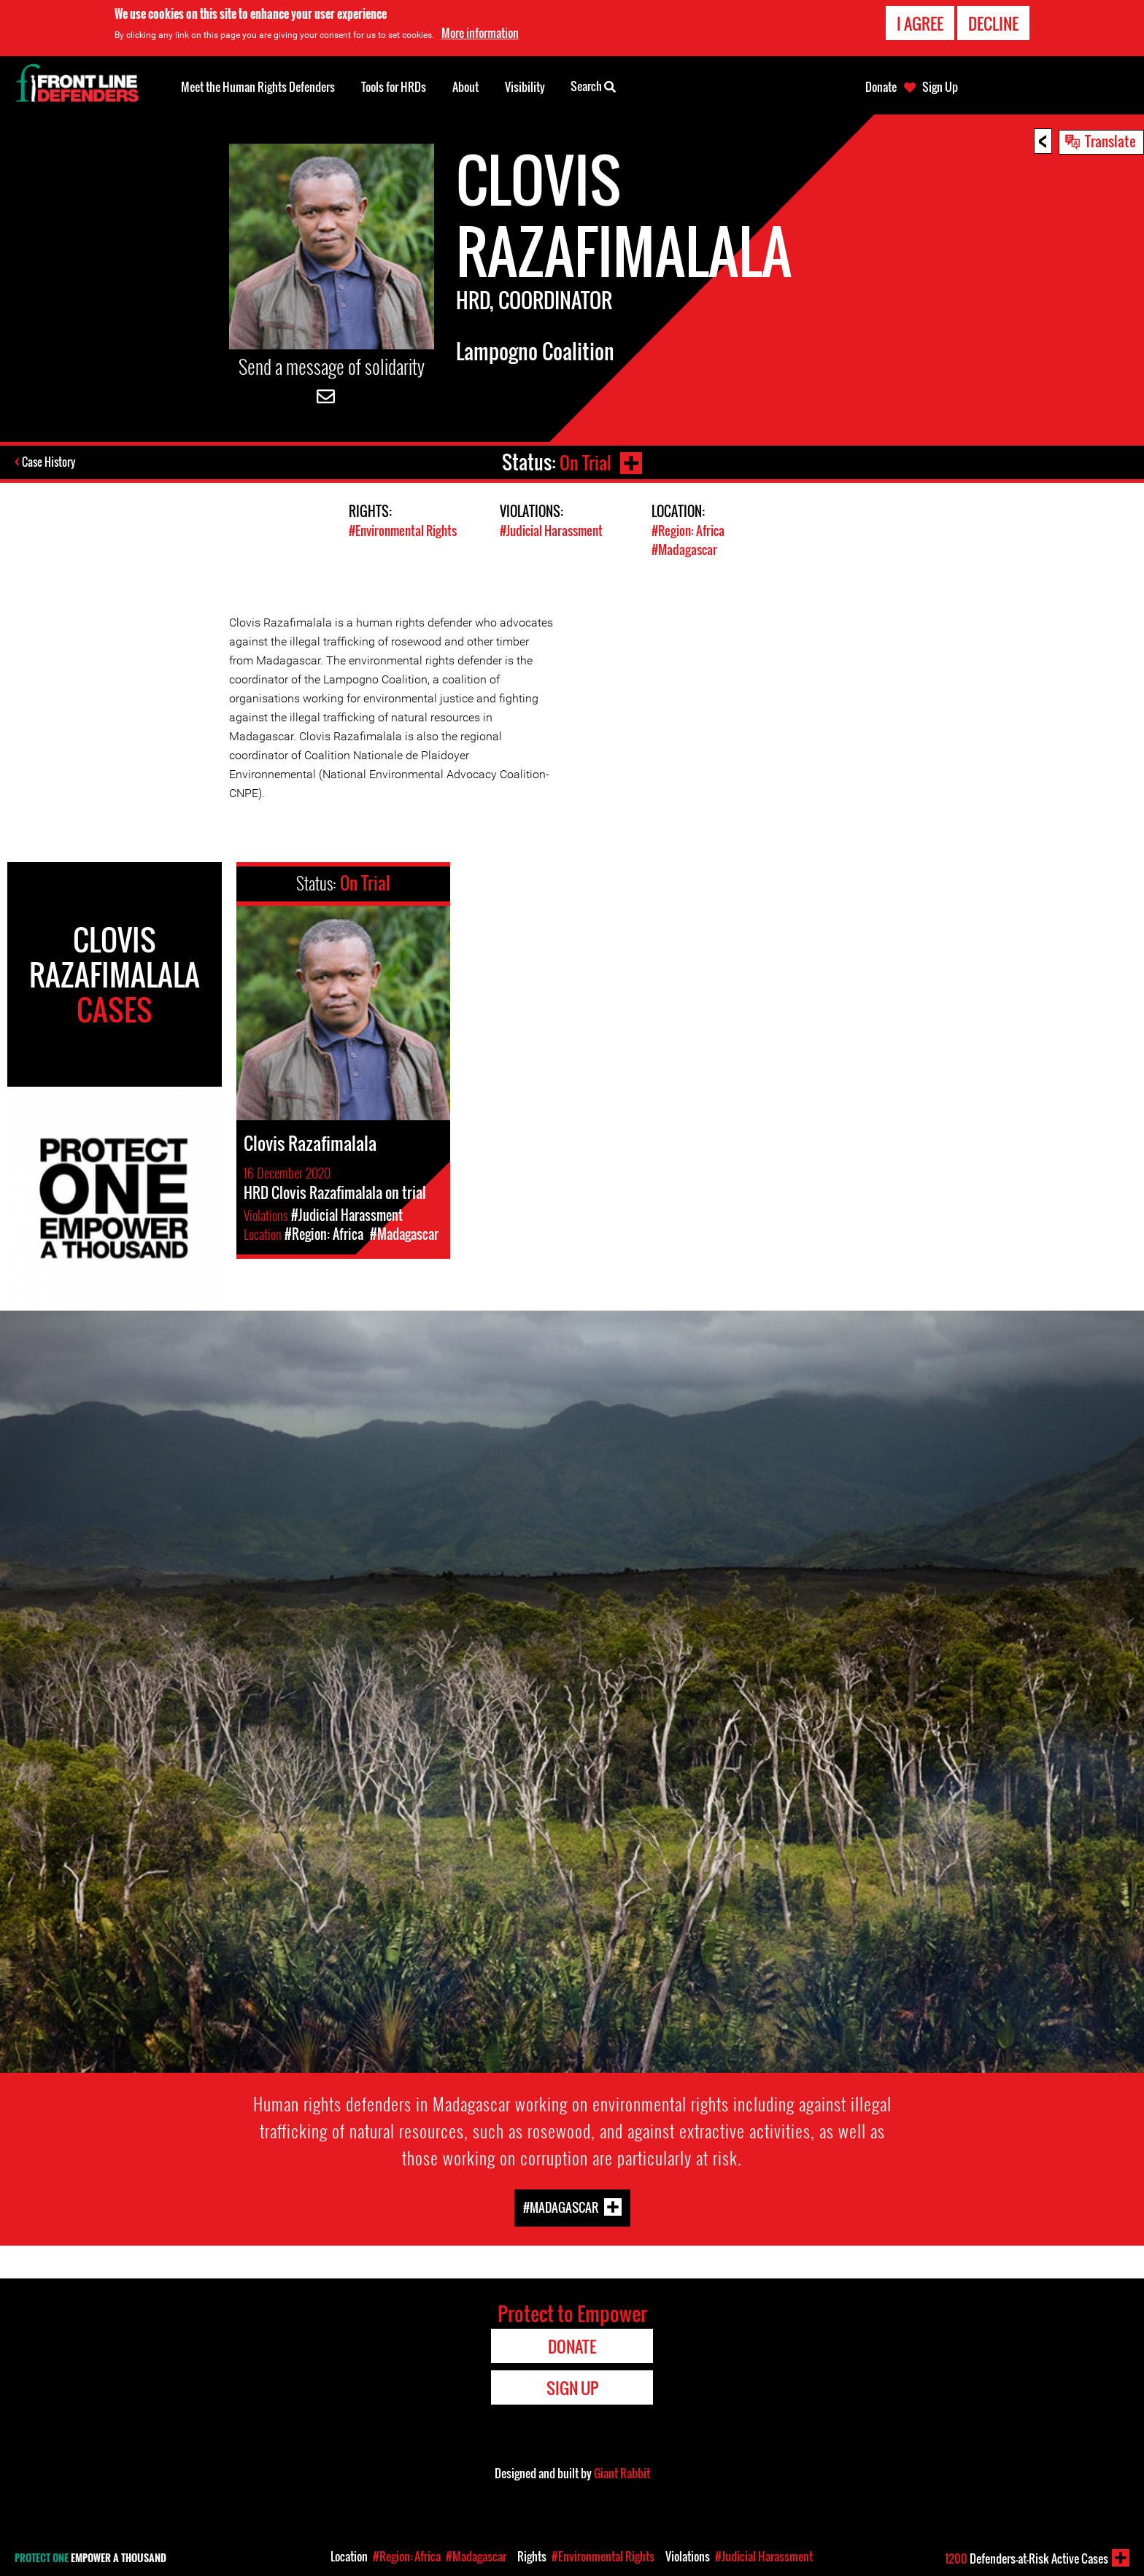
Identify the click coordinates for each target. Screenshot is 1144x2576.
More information (480, 33)
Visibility (525, 87)
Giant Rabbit (622, 2471)
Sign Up (940, 86)
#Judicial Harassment (551, 530)
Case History (50, 462)
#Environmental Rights (403, 530)
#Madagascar (684, 549)
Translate (1110, 141)
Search (593, 85)
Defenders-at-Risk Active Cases (1026, 2558)
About (465, 87)
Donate (881, 86)
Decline (993, 23)
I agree (920, 23)
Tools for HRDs (393, 87)
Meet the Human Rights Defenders (258, 87)
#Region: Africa (688, 530)
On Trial (584, 462)
